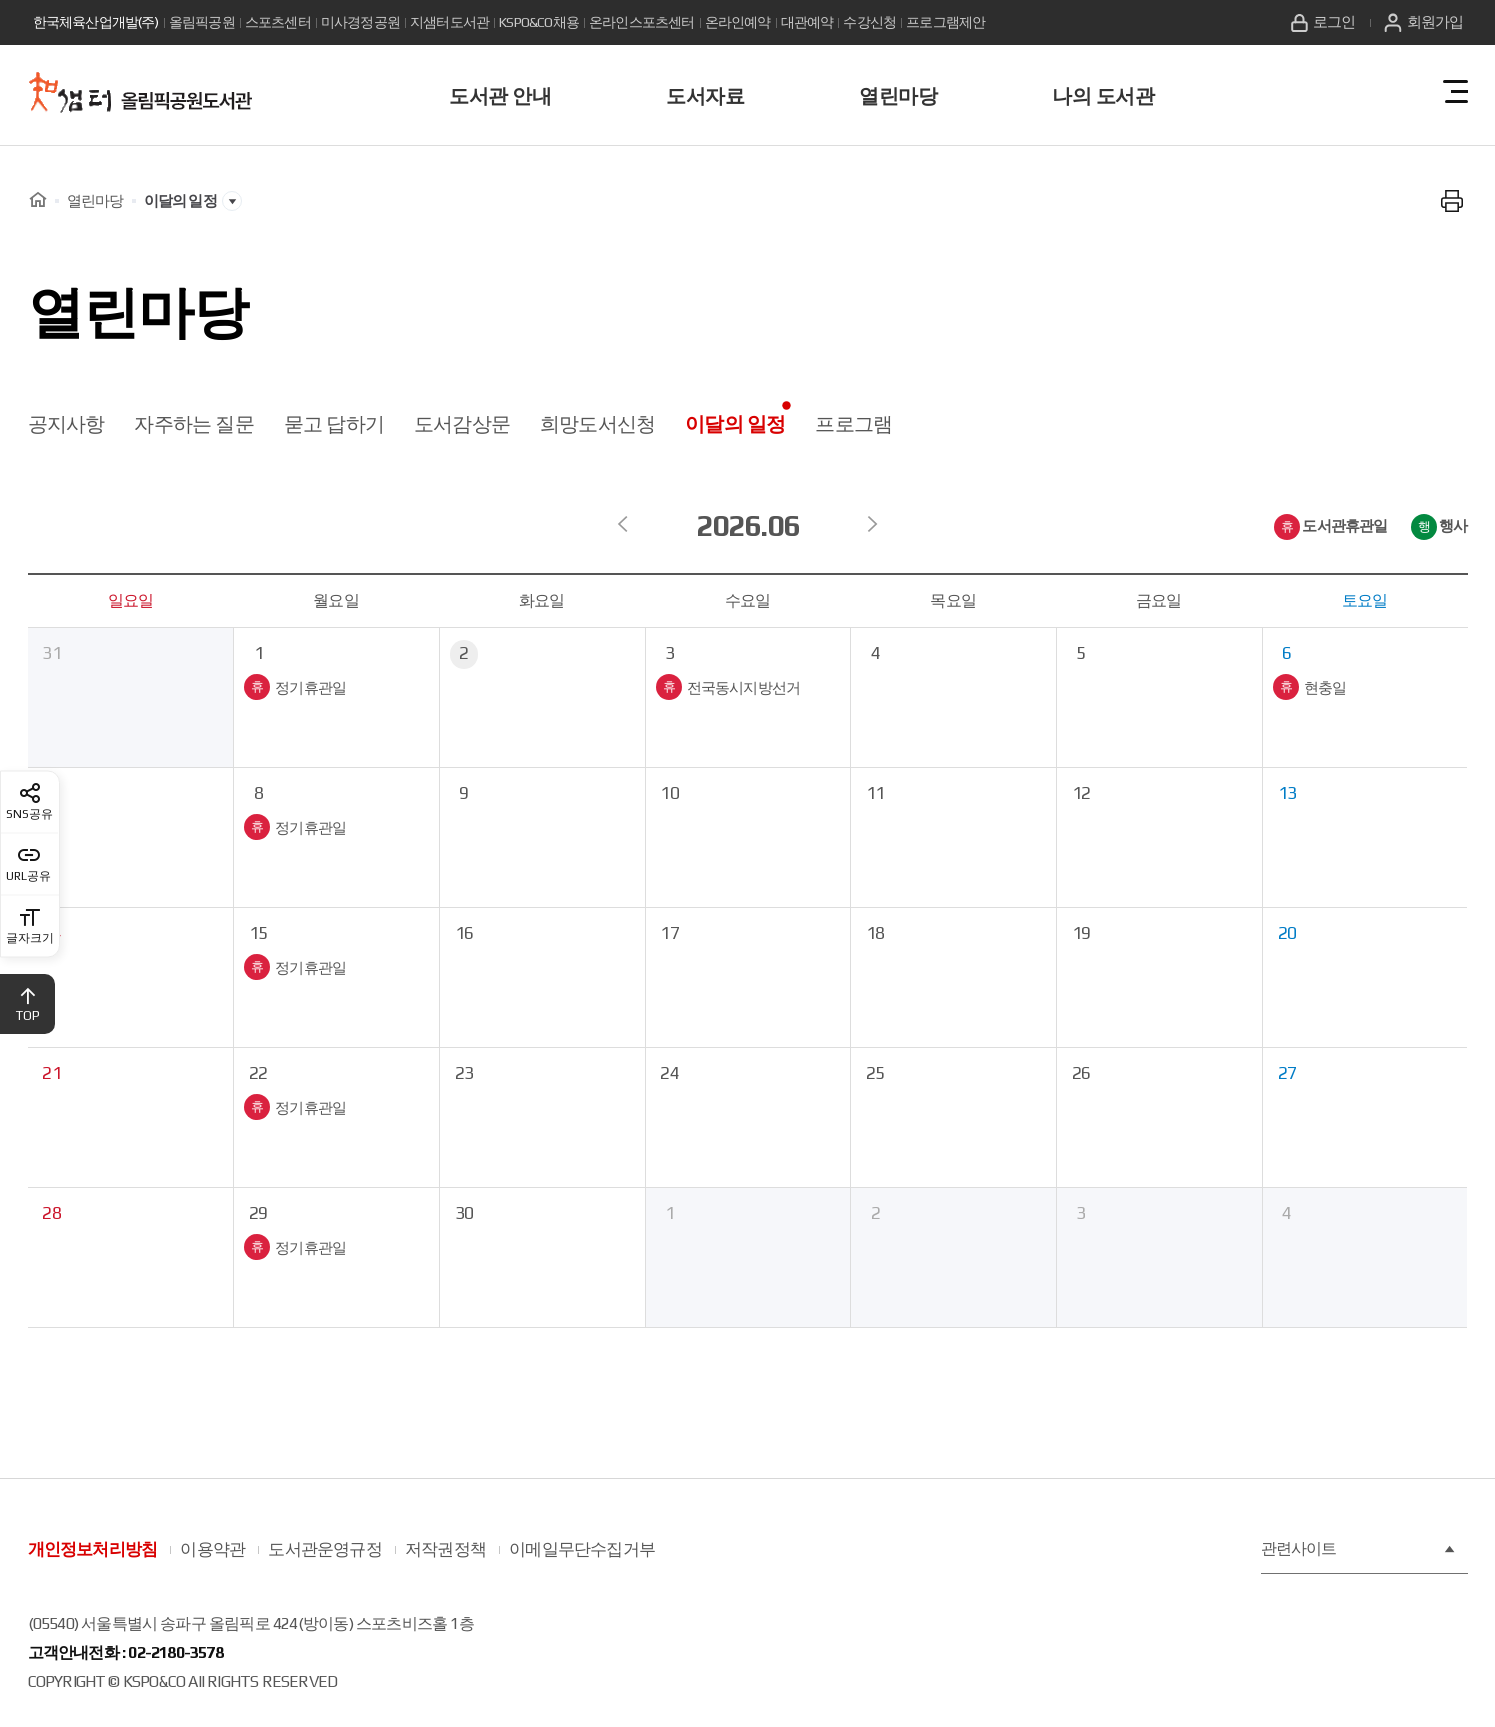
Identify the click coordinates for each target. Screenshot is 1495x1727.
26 (1082, 1073)
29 (259, 1213)
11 (876, 793)
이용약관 (212, 1549)
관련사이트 (1359, 1549)
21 (52, 1073)
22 (259, 1073)
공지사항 (66, 423)
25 (876, 1073)
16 (465, 933)
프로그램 (853, 423)
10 (670, 793)
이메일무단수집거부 (582, 1549)
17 (670, 933)
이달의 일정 (735, 423)
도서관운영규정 (324, 1549)
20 (1288, 933)
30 (465, 1213)
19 (1082, 933)
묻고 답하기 (334, 423)
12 (1082, 793)
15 (259, 933)
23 (465, 1073)
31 (52, 653)
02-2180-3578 (175, 1652)
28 (52, 1213)
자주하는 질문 (193, 423)
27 (1288, 1073)
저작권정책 (445, 1549)
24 (670, 1073)
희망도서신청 (597, 423)
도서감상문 (462, 423)
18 (876, 933)
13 (1288, 793)
